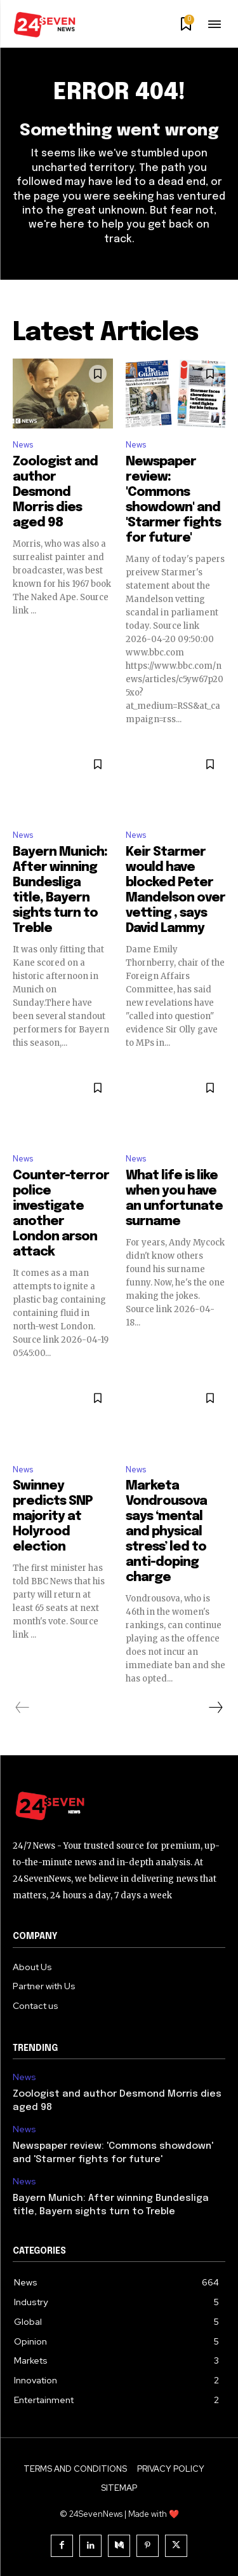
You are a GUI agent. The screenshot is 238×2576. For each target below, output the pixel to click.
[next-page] (215, 1707)
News (23, 444)
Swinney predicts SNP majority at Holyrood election (53, 1516)
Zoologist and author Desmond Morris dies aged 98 (55, 492)
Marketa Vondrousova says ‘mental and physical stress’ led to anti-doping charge (166, 1531)
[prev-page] (22, 1707)
